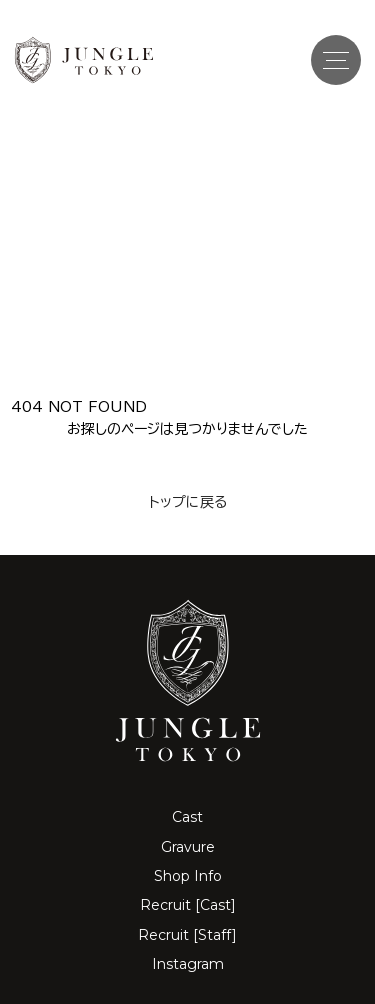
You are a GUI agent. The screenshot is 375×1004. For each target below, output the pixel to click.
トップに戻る (188, 502)
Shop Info (188, 876)
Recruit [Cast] (188, 905)
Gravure (188, 847)
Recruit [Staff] (187, 935)
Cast (187, 817)
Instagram (188, 964)
